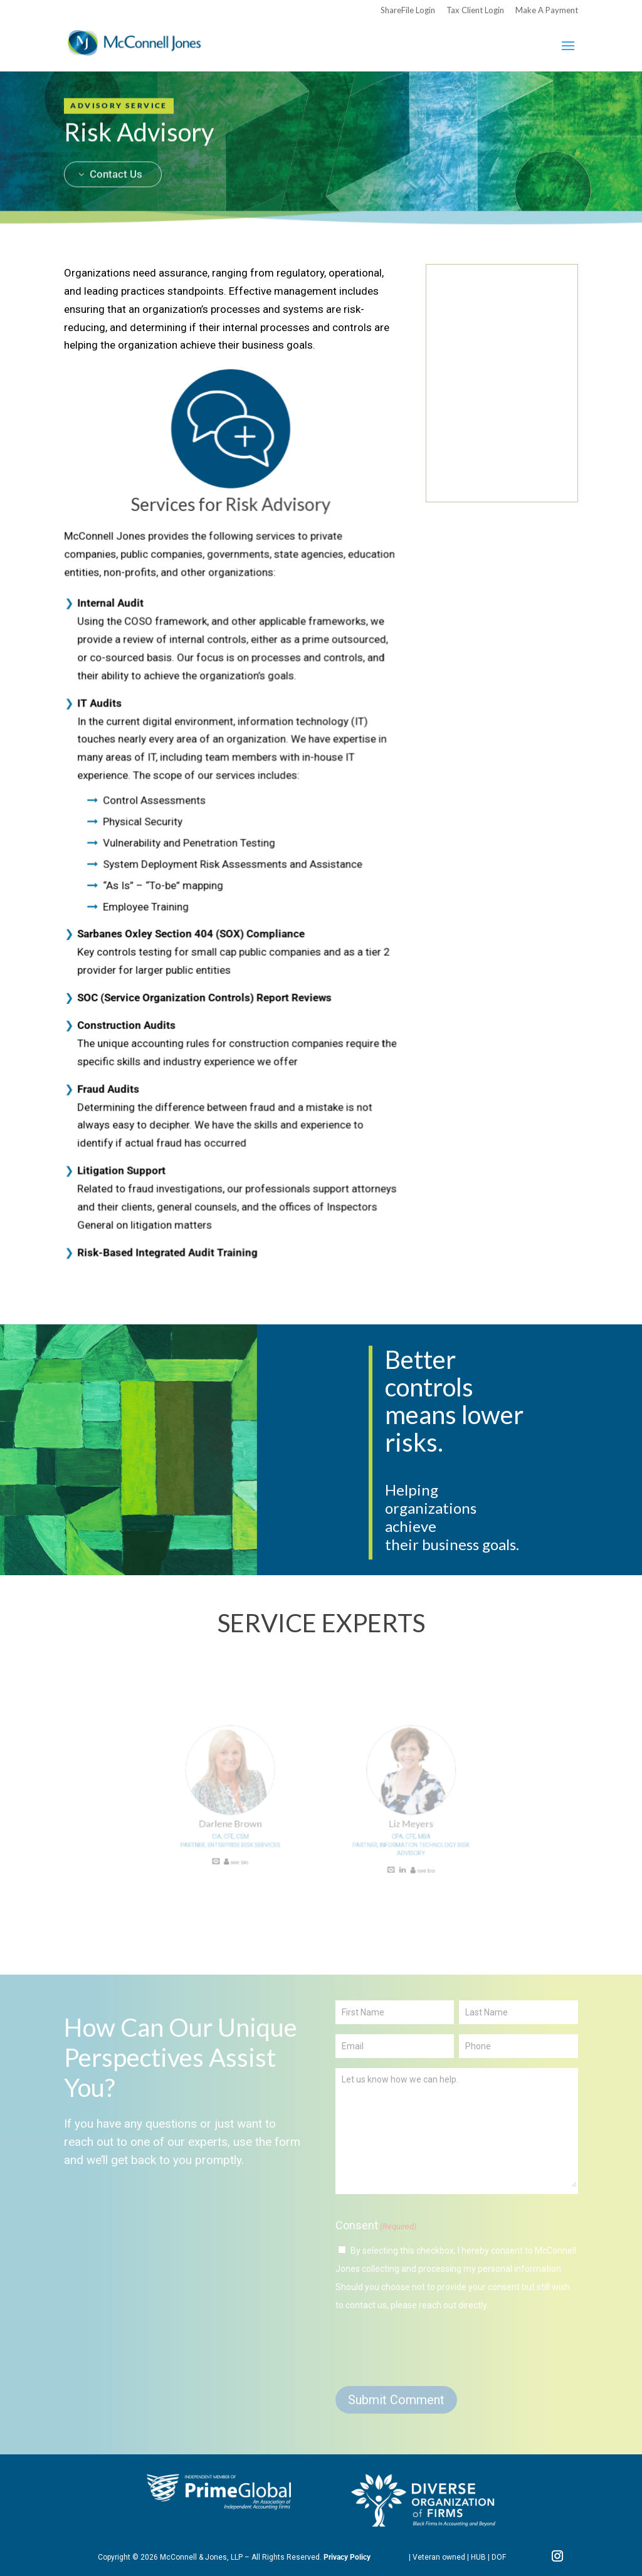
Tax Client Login (475, 10)
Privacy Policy (347, 2557)
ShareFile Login (408, 10)
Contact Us (116, 138)
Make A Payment (546, 10)
